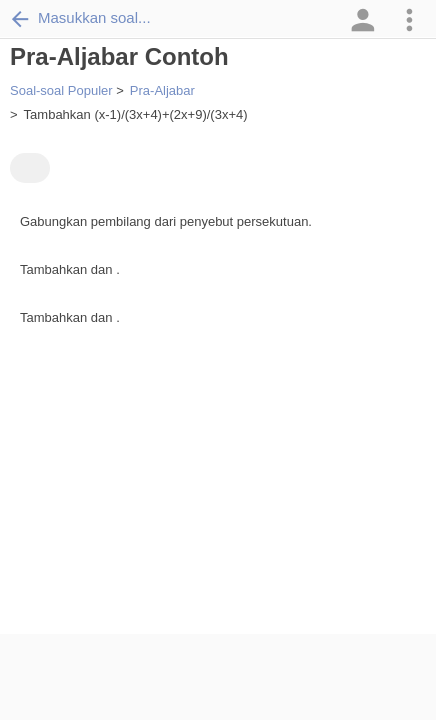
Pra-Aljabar (162, 90)
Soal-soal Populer (61, 90)
